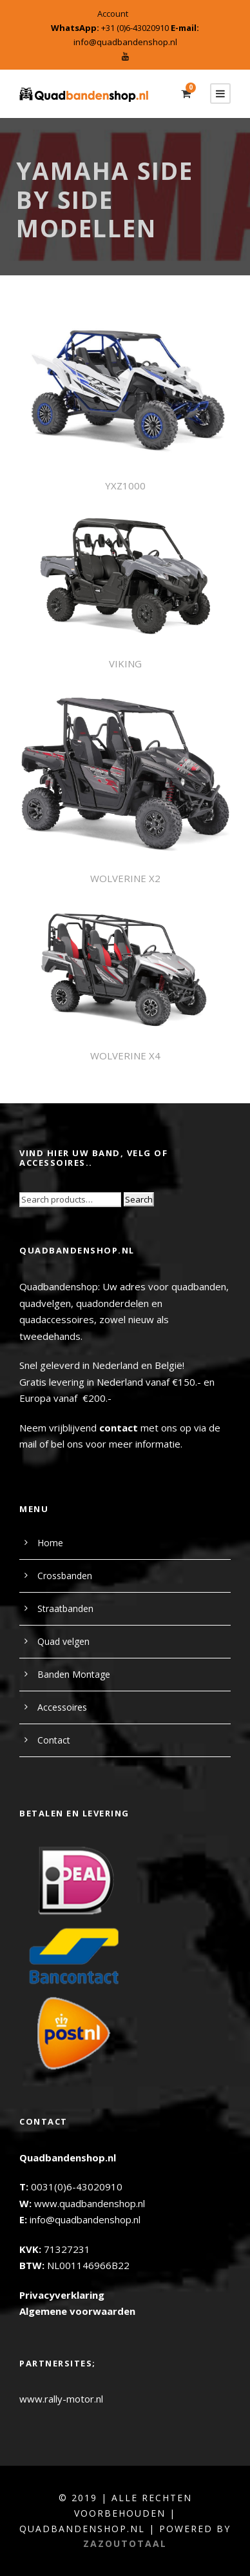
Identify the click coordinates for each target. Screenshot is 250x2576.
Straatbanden (65, 1608)
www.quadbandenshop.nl (89, 2203)
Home (50, 1543)
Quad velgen (63, 1641)
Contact (53, 1740)
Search (139, 1199)
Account (112, 13)
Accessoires (62, 1707)
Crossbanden (64, 1575)
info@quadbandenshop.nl (125, 42)
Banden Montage (73, 1674)
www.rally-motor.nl (61, 2398)
